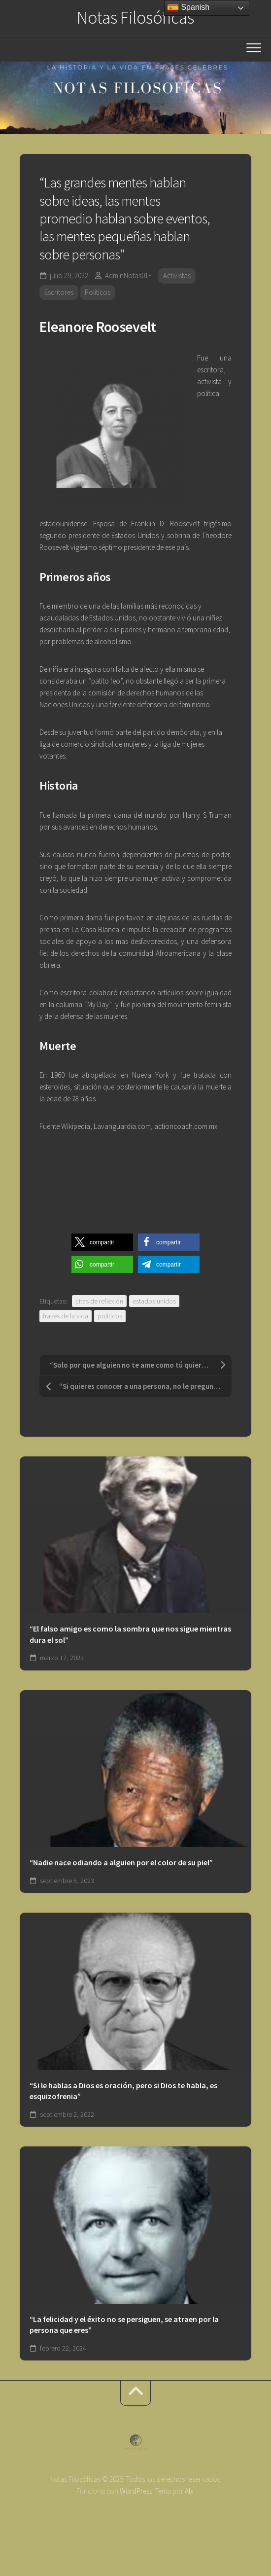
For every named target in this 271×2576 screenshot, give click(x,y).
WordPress (136, 2491)
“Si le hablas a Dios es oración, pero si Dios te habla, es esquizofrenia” (123, 2091)
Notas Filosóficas (135, 17)
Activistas (177, 275)
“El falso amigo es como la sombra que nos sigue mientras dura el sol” (130, 1634)
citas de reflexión (99, 1301)
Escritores (58, 292)
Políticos (97, 292)
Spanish (188, 8)
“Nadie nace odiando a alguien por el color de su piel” (121, 1862)
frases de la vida (65, 1315)
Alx (189, 2491)
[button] (102, 1242)
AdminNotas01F (128, 275)
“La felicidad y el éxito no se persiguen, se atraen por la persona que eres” (124, 2324)
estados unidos (154, 1301)
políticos (110, 1315)
